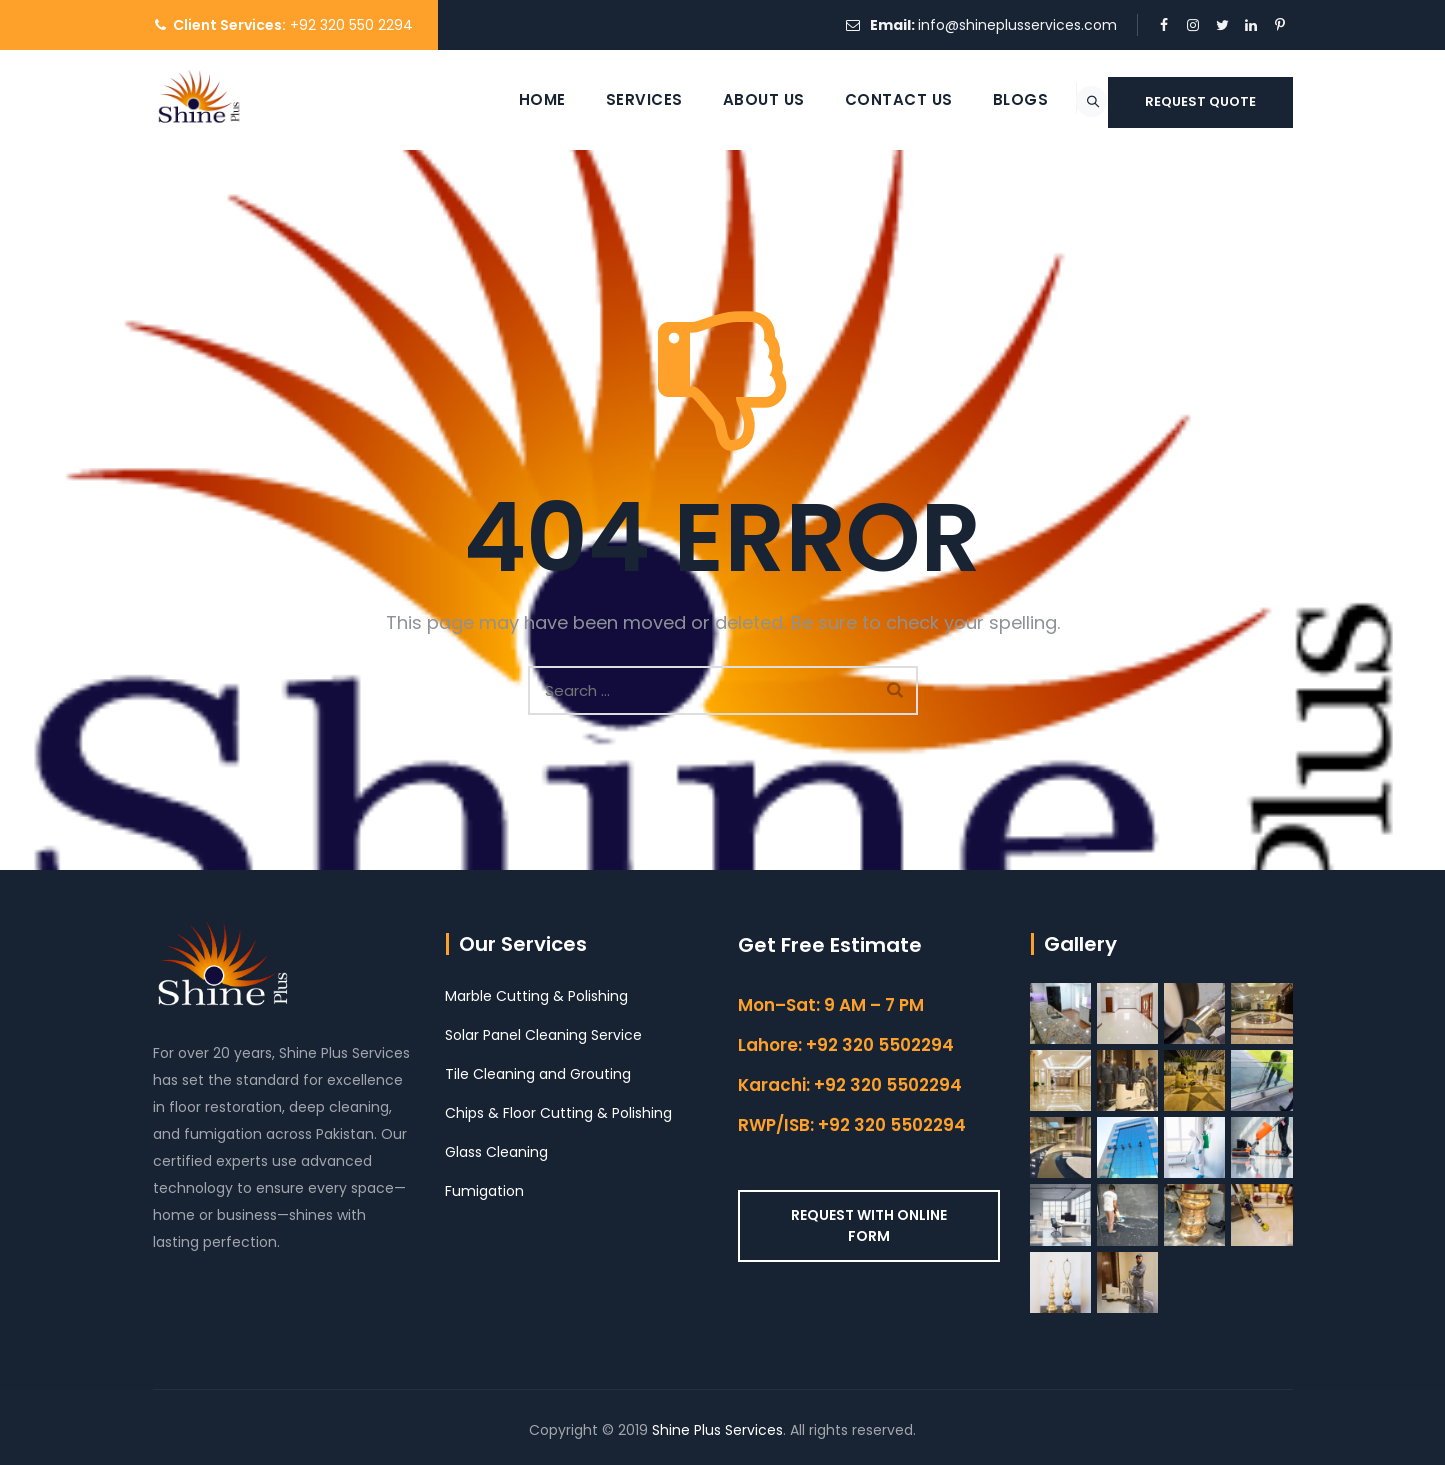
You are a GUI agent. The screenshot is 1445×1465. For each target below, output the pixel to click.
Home (492, 99)
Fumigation (484, 1191)
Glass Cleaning (496, 1152)
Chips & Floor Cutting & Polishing (558, 1113)
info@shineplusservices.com (1017, 25)
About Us (714, 99)
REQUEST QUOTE (1200, 101)
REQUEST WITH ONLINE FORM (869, 1225)
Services (594, 99)
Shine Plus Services (717, 1430)
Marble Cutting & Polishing (536, 996)
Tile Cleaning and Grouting (538, 1074)
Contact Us (849, 99)
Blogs (971, 99)
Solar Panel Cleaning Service (543, 1035)
